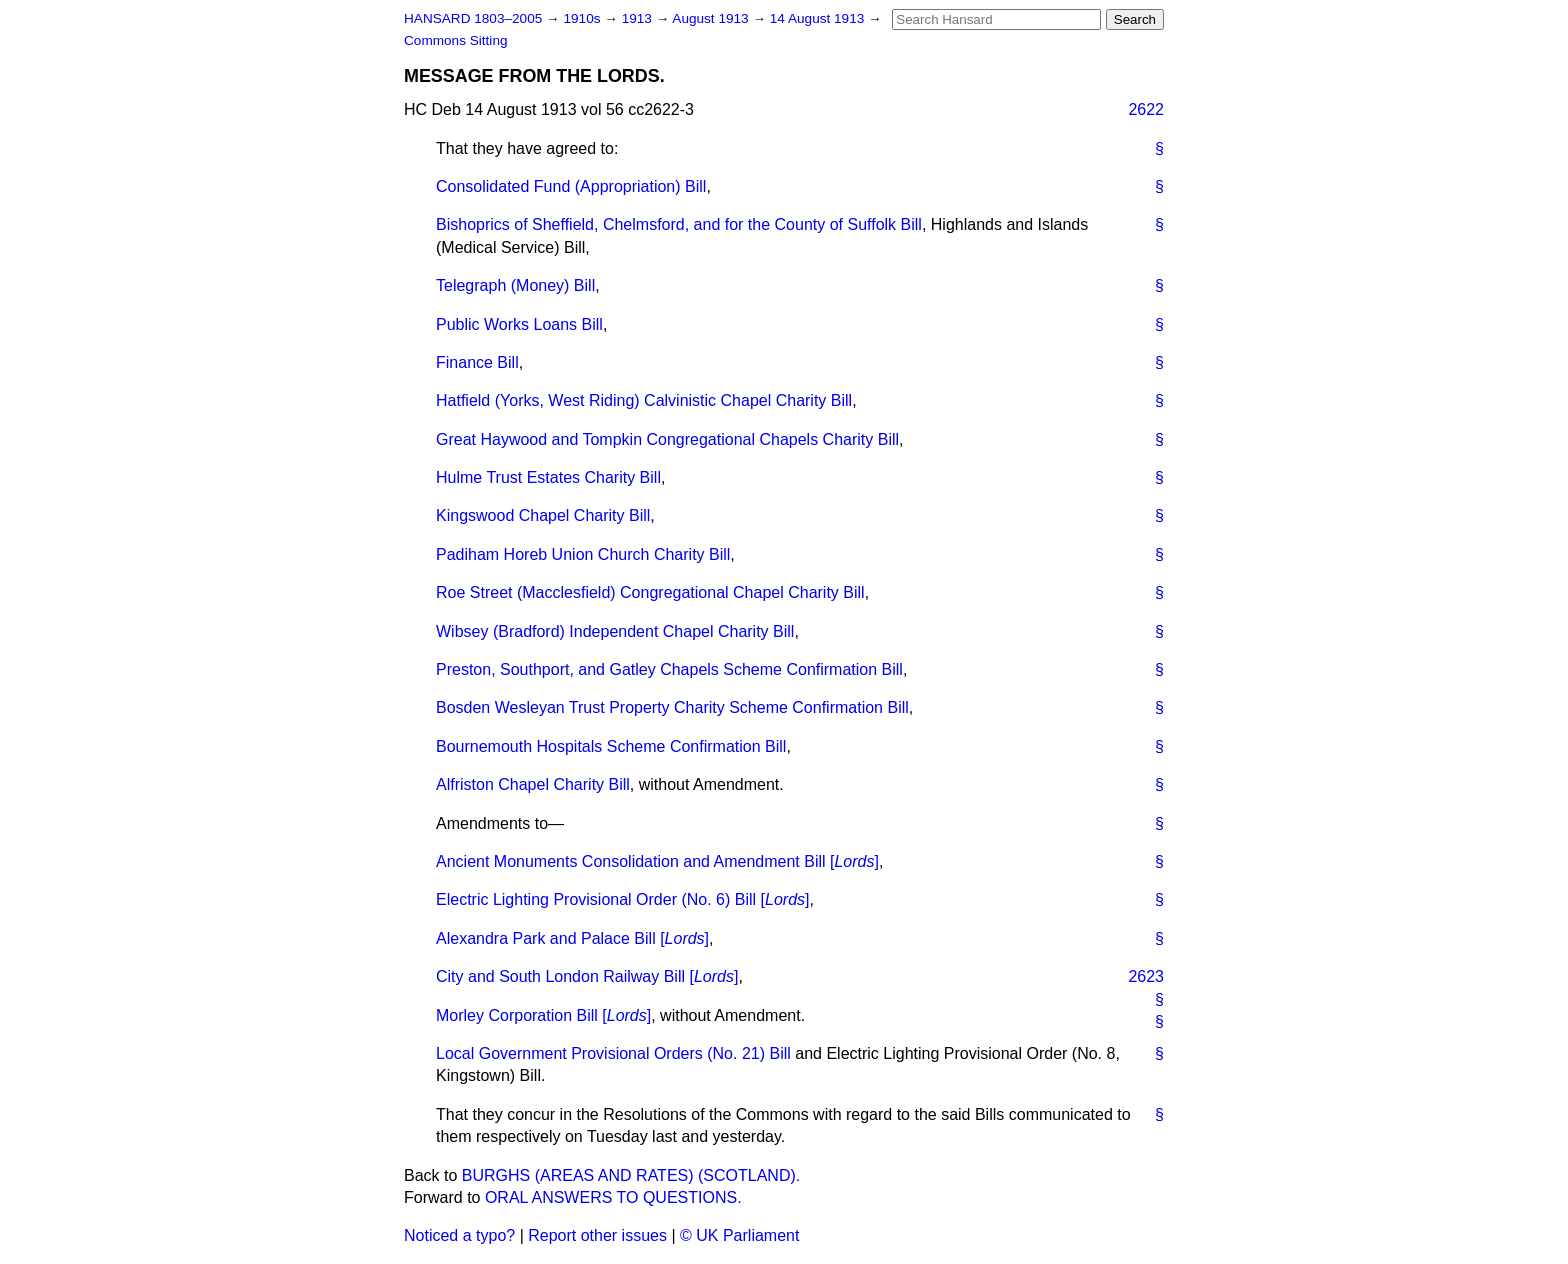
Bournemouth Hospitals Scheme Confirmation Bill (611, 746)
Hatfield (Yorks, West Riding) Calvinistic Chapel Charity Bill (644, 400)
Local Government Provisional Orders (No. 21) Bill (613, 1053)
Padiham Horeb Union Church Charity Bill (583, 554)
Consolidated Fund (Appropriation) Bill (571, 186)
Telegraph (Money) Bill (515, 285)
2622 (1146, 109)
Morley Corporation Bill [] (543, 1015)
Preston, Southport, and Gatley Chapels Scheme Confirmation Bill (669, 669)
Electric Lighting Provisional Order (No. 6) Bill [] (623, 899)
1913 (639, 18)
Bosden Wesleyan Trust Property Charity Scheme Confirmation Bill (672, 707)
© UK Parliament (739, 1235)
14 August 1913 (819, 18)
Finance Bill (477, 362)
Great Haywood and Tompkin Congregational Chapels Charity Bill (667, 439)
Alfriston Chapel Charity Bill (533, 784)
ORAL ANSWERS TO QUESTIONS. (613, 1197)
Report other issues (597, 1235)
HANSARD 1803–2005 (473, 18)
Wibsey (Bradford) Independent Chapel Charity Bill (615, 631)
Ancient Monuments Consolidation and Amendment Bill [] (657, 861)
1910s (583, 18)
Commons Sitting (456, 40)
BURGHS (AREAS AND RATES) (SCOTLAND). (631, 1175)
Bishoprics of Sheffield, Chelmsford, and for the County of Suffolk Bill (679, 224)
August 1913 (712, 18)
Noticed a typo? (459, 1235)
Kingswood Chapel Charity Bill (543, 515)
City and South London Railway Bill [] (587, 976)
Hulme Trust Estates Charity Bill (548, 477)
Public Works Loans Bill (519, 324)
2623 (1146, 976)
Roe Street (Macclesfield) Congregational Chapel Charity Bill (650, 592)
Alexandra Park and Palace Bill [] (572, 938)
